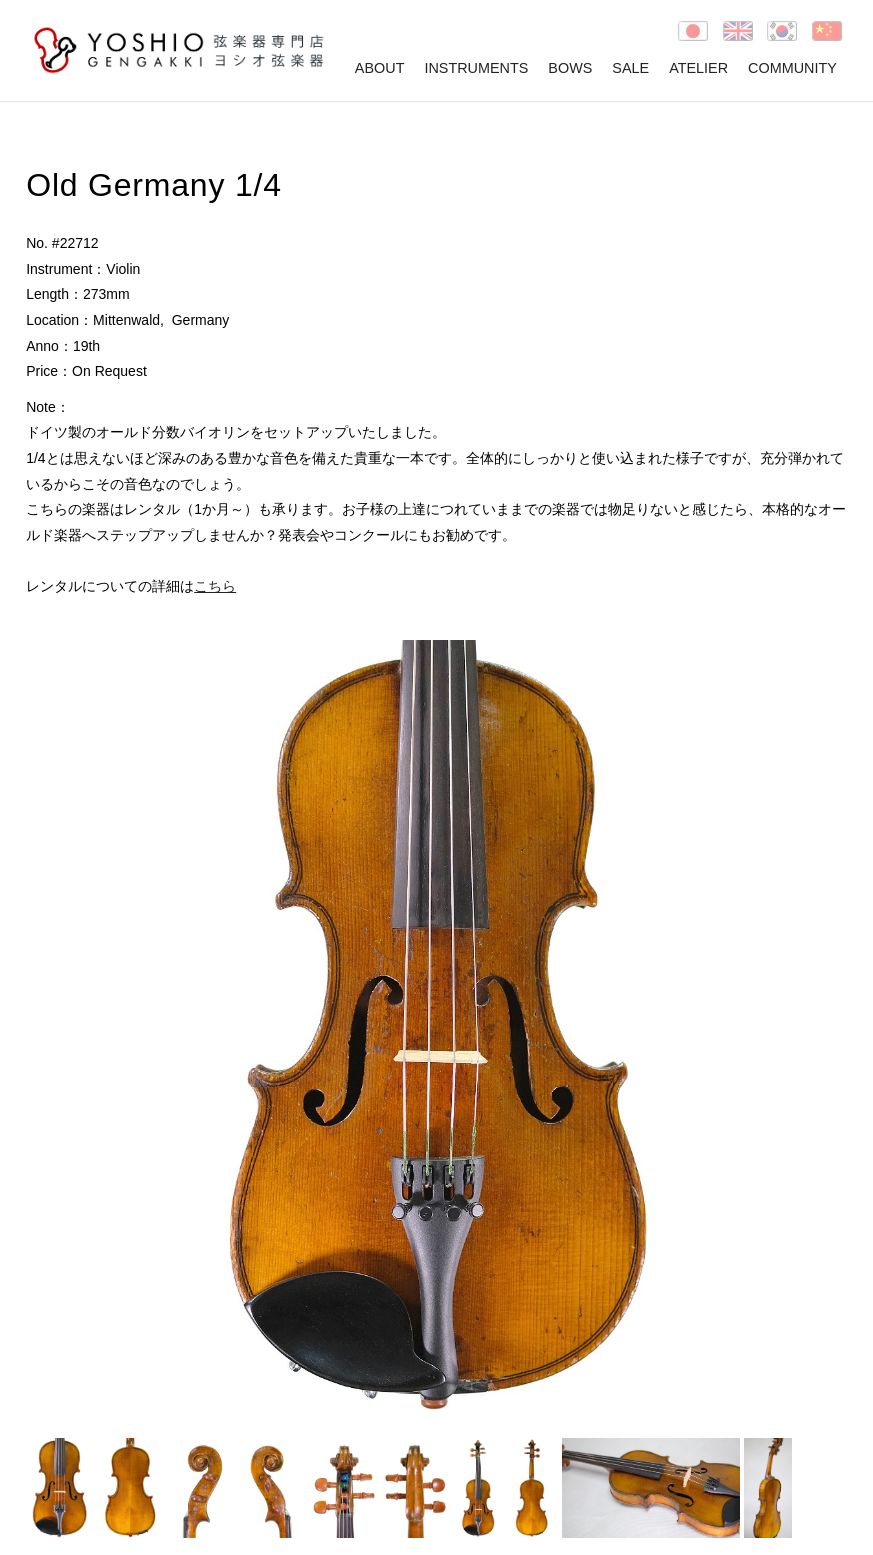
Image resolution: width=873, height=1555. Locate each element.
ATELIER (698, 68)
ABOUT (380, 68)
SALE (630, 68)
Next (821, 1029)
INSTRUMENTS (476, 68)
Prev (52, 1029)
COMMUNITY (792, 68)
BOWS (570, 68)
